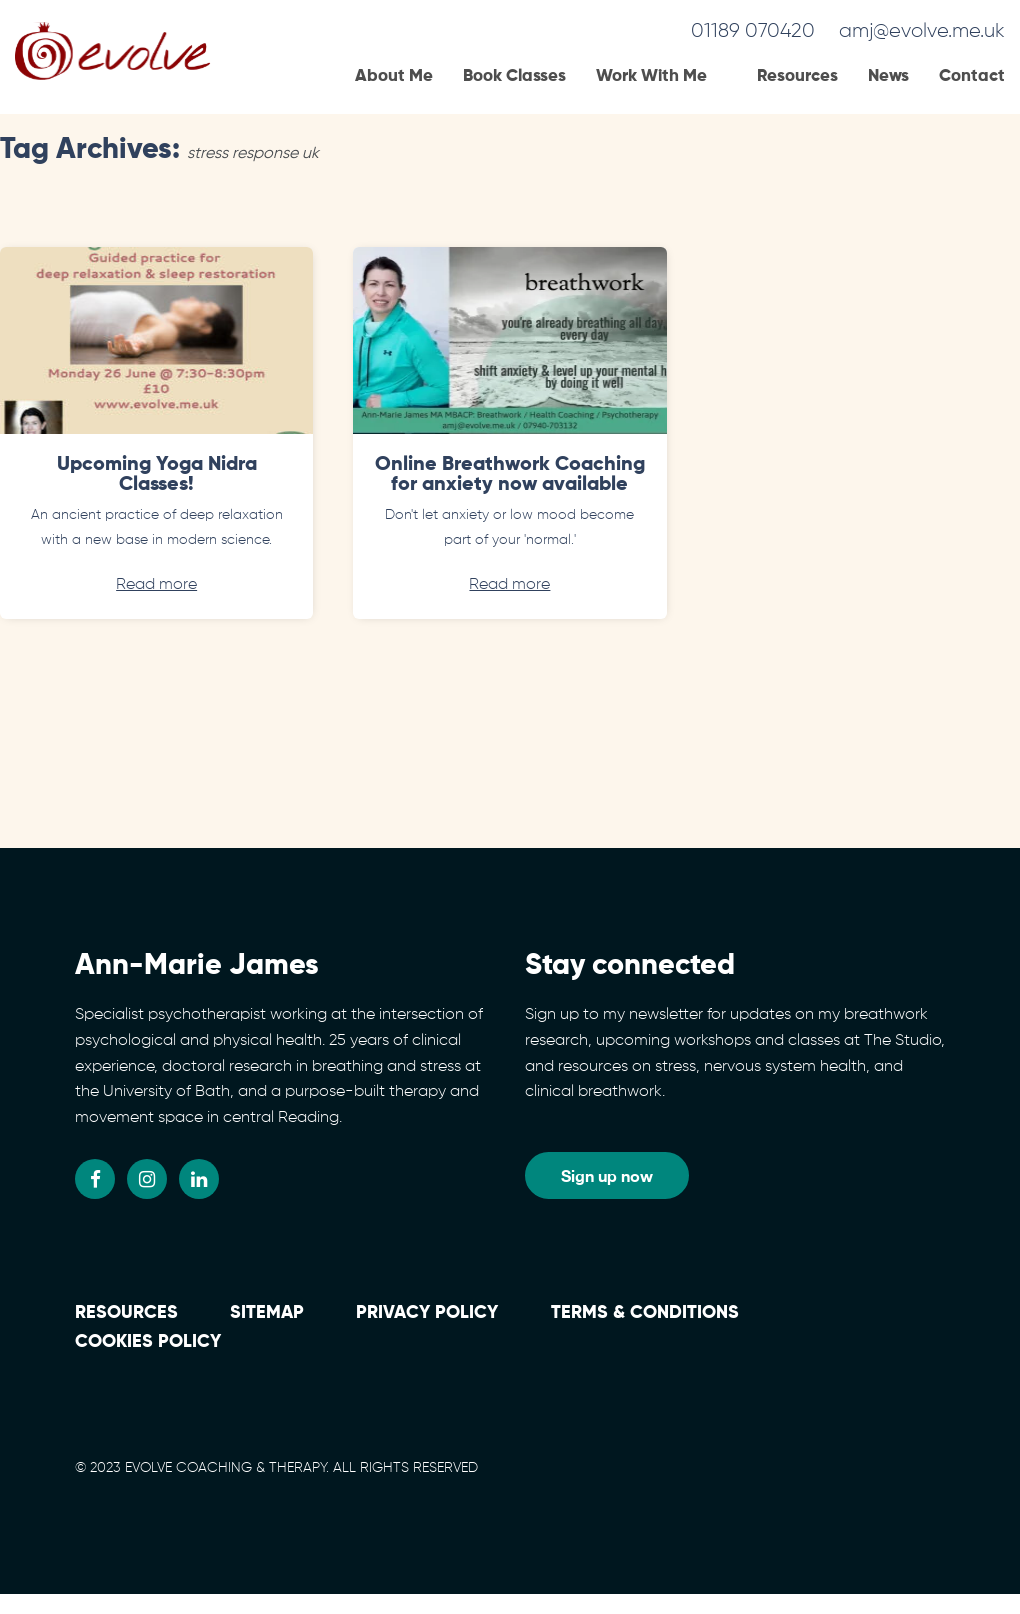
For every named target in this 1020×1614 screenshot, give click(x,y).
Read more (156, 585)
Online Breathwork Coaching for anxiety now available (510, 475)
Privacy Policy (427, 1313)
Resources (797, 76)
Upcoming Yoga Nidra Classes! (157, 475)
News (888, 76)
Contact (972, 76)
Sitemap (267, 1313)
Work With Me (651, 76)
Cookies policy (148, 1342)
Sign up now (607, 1175)
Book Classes (514, 76)
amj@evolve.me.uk (922, 31)
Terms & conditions (645, 1313)
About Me (394, 76)
